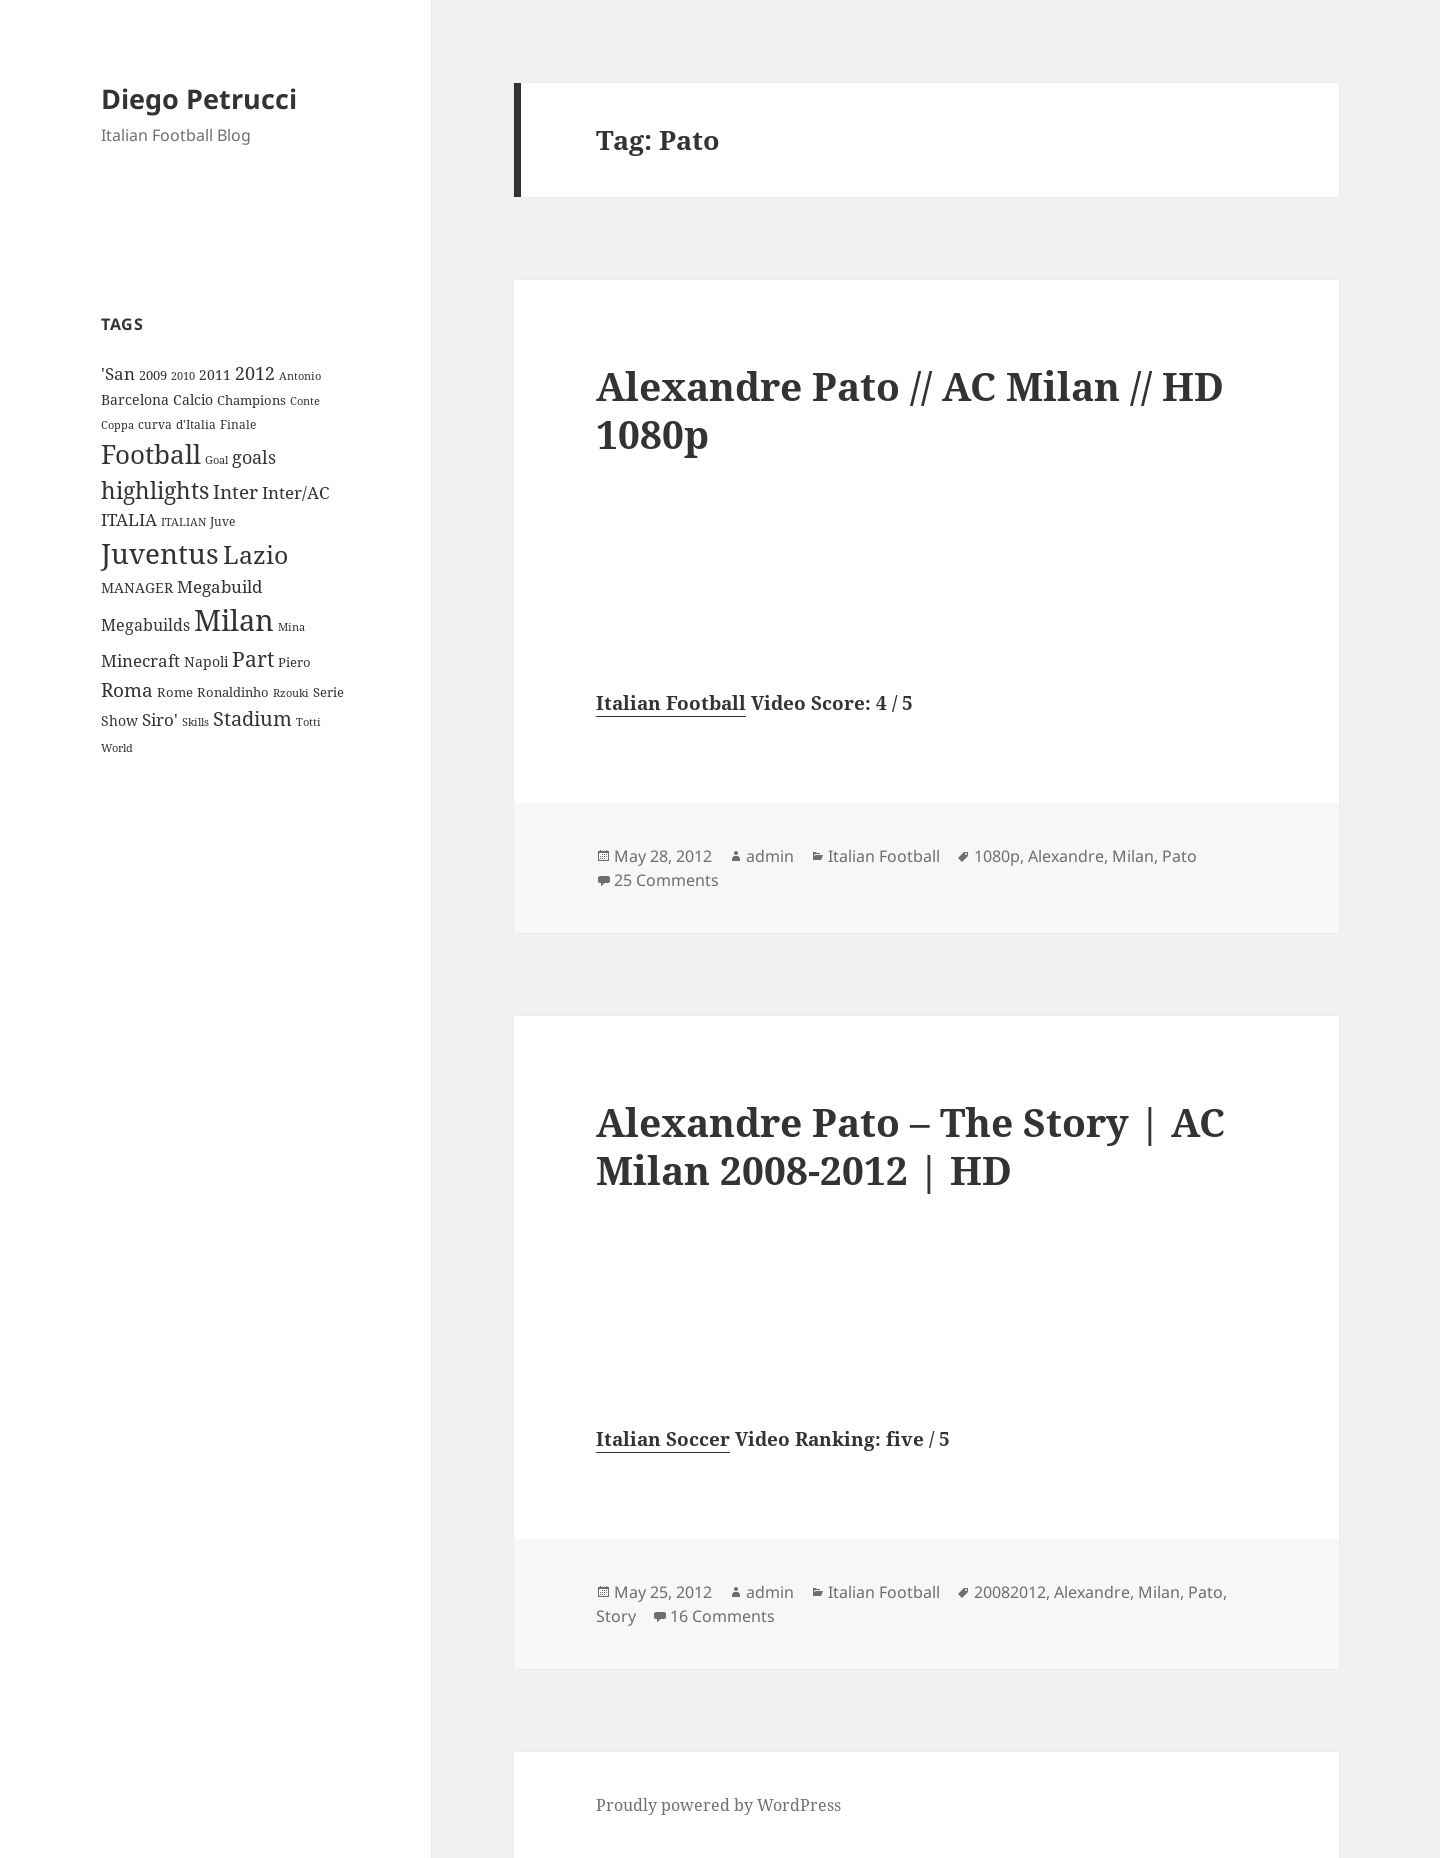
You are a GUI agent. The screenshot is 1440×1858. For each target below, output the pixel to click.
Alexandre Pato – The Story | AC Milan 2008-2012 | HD (910, 1145)
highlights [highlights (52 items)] (155, 490)
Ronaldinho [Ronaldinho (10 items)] (233, 692)
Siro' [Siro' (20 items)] (160, 719)
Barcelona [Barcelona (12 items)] (135, 399)
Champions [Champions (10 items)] (251, 400)
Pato (1179, 856)
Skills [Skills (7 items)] (195, 722)
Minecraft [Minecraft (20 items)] (140, 660)
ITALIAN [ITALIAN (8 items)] (183, 521)
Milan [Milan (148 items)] (234, 620)
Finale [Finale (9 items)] (238, 424)
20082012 (1010, 1592)
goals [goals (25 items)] (254, 457)
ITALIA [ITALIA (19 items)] (129, 519)
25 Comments (666, 880)
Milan (1133, 856)
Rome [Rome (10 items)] (175, 692)
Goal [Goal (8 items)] (216, 459)
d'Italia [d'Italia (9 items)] (196, 424)
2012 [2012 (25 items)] (255, 373)
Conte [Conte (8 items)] (305, 400)
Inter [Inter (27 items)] (235, 491)
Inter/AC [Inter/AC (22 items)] (295, 492)
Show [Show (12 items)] (119, 720)
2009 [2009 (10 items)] (153, 375)
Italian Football (671, 703)
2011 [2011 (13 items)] (215, 374)
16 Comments (722, 1616)
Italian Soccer (663, 1439)
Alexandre (1066, 856)
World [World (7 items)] (117, 748)
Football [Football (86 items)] (151, 454)
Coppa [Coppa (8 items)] (117, 424)
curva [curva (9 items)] (155, 424)
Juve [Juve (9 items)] (222, 521)
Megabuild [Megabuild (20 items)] (219, 586)
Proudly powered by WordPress (718, 1805)
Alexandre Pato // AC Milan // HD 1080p (910, 409)
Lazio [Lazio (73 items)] (255, 554)
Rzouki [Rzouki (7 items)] (291, 693)
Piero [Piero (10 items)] (294, 662)
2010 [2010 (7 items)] (183, 376)
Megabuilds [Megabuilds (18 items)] (145, 625)
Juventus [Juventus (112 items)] (160, 553)
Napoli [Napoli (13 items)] (206, 661)
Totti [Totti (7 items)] (308, 722)
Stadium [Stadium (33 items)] (252, 718)
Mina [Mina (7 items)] (291, 627)
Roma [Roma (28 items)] (127, 690)
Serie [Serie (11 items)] (328, 692)
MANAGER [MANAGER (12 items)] (137, 587)
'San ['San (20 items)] (118, 373)
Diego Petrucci (199, 98)
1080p (997, 856)
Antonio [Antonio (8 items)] (300, 375)
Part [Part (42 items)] (253, 658)
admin (770, 856)
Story (616, 1616)
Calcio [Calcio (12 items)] (193, 399)
